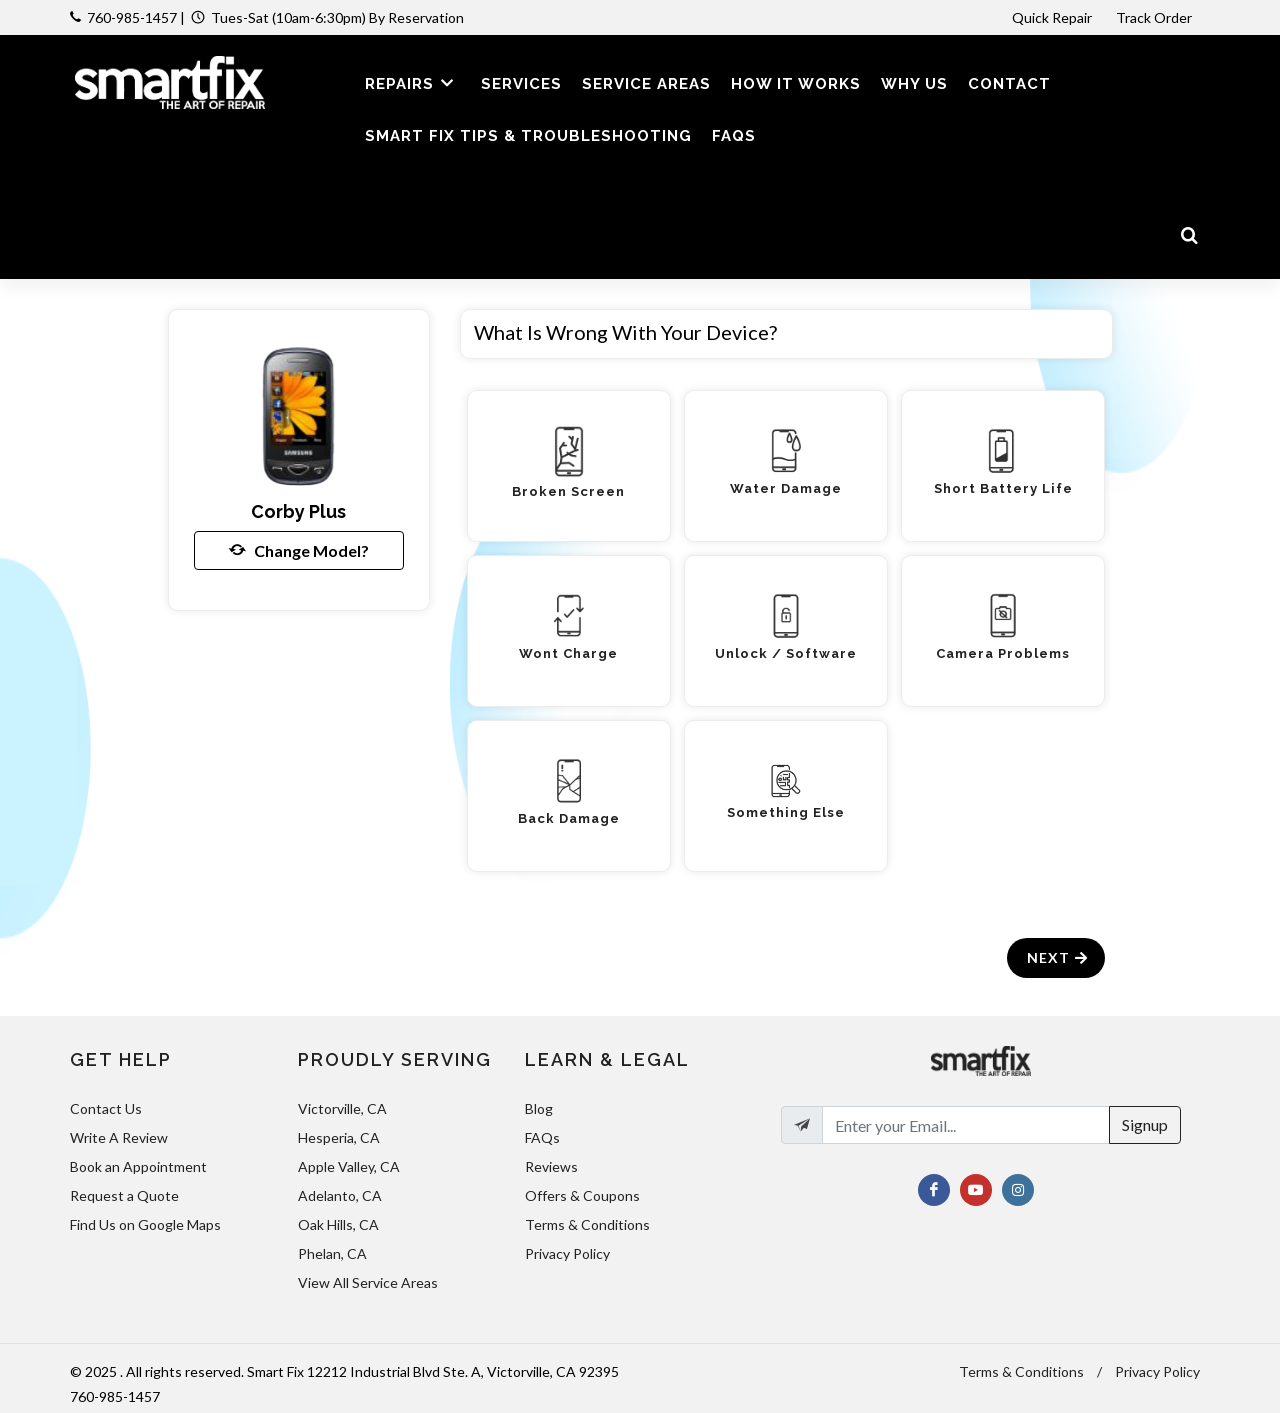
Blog (539, 1108)
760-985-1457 (132, 17)
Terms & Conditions (587, 1224)
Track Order (1155, 17)
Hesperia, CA (339, 1137)
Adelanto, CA (340, 1195)
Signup (1145, 1124)
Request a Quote (124, 1195)
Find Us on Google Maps (145, 1224)
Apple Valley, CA (349, 1166)
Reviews (551, 1166)
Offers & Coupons (582, 1195)
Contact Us (106, 1108)
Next (1058, 957)
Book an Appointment (138, 1166)
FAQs (542, 1137)
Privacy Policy (567, 1253)
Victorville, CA (342, 1108)
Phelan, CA (332, 1253)
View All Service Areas (368, 1282)
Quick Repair (1052, 17)
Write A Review (119, 1137)
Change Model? (299, 550)
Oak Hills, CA (338, 1224)
